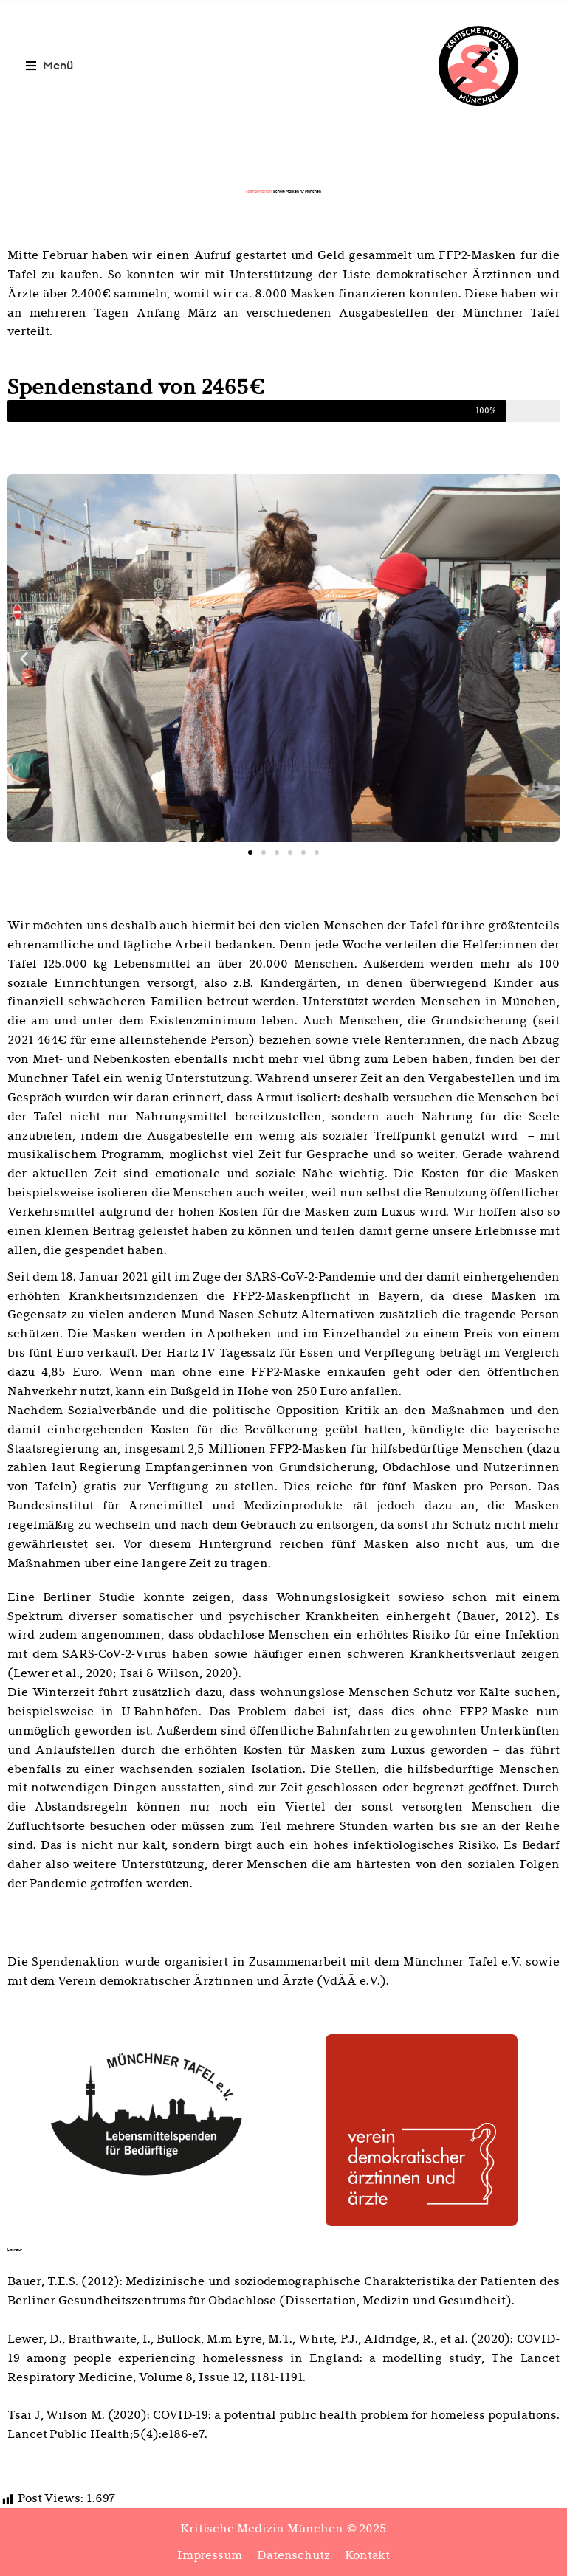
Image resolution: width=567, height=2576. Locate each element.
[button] (50, 65)
